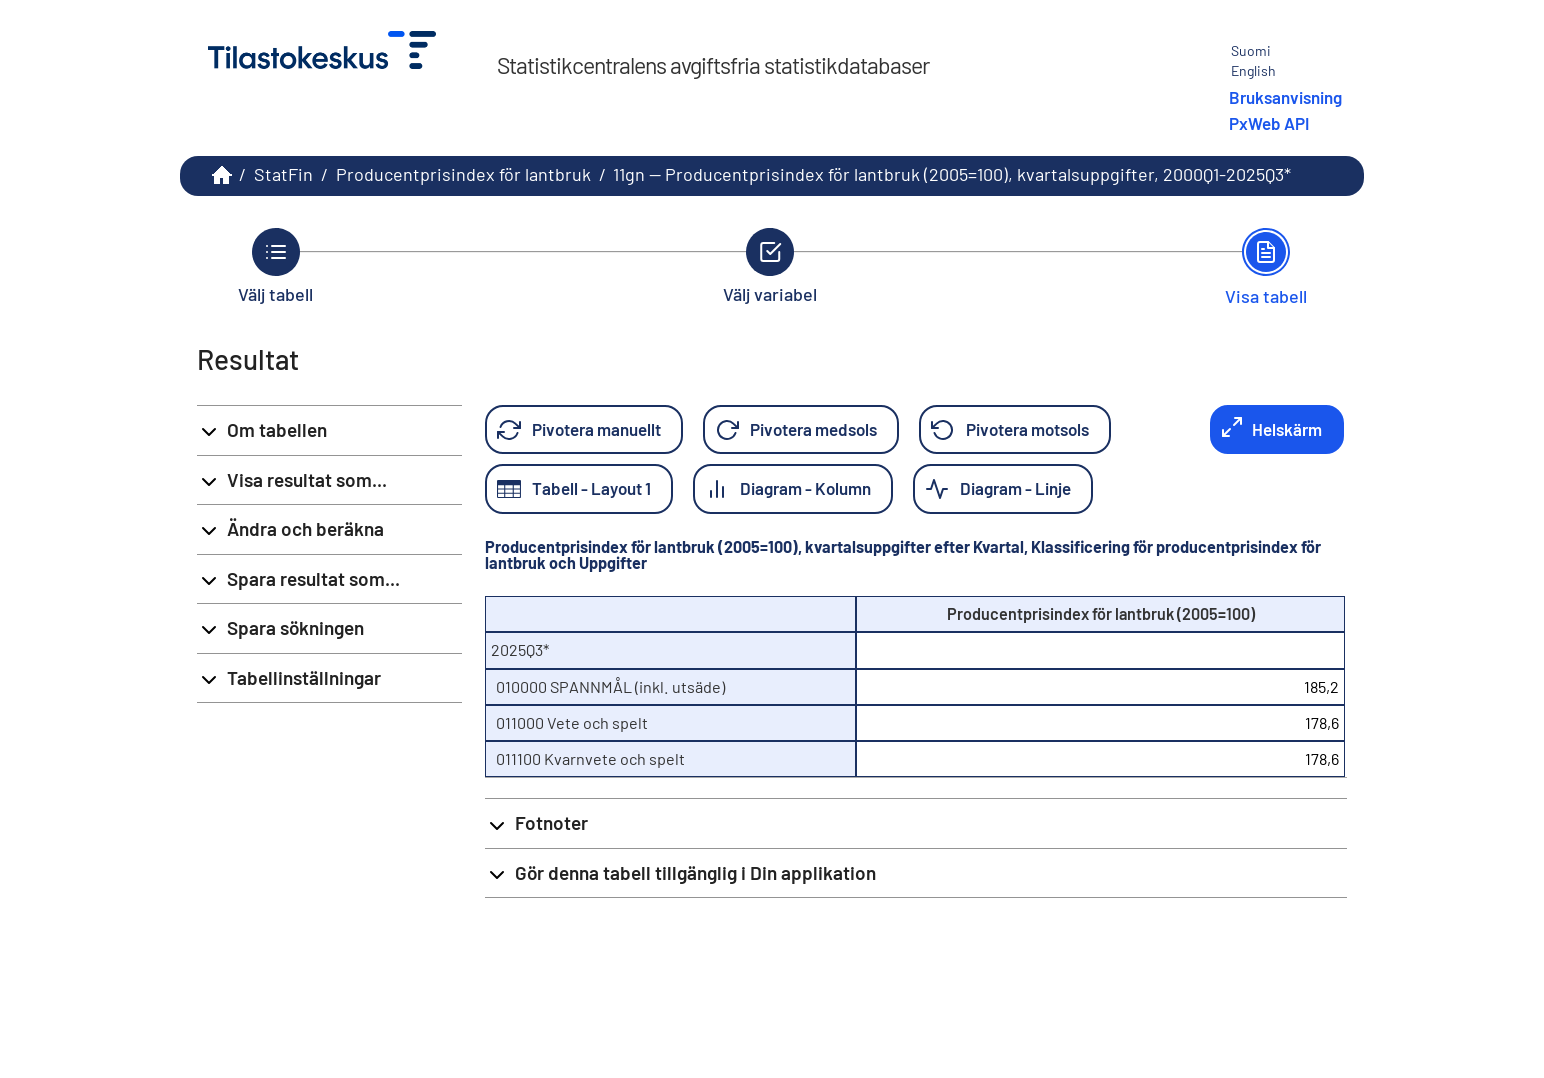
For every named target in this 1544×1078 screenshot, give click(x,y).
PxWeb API (1269, 123)
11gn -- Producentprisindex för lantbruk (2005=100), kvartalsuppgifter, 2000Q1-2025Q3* (952, 174)
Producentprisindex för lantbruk (463, 174)
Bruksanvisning (1285, 97)
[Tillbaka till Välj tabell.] (275, 266)
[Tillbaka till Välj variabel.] (770, 266)
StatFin (283, 174)
